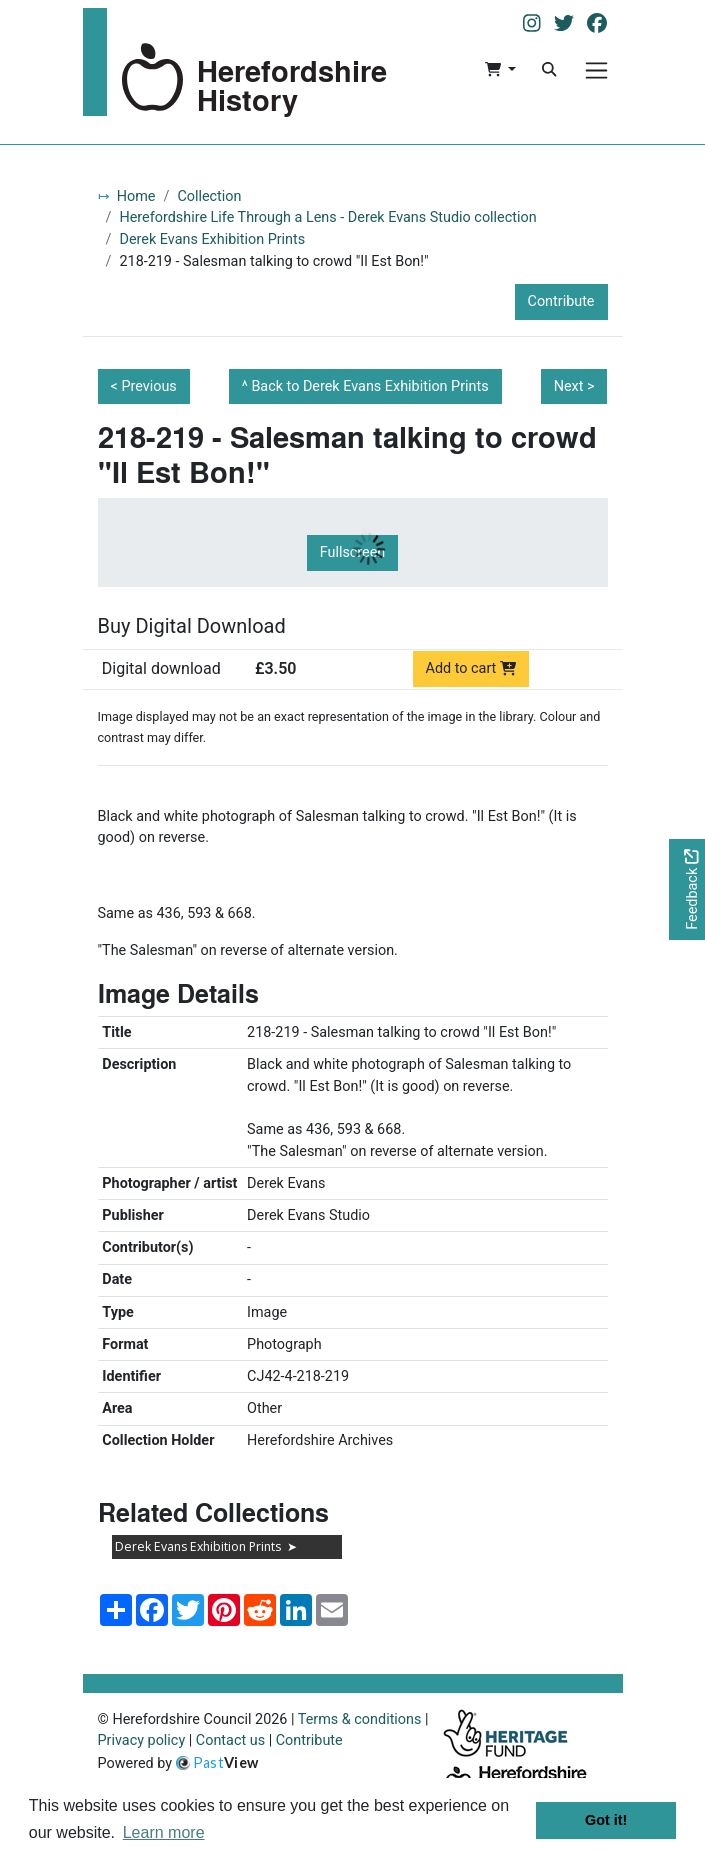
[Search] (549, 70)
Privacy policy (142, 1740)
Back (369, 386)
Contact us (230, 1740)
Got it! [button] (606, 1820)
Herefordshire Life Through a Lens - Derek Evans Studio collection (327, 217)
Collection (209, 196)
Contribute (561, 301)
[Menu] (596, 70)
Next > (574, 386)
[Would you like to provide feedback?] (687, 889)
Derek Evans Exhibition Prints (212, 239)
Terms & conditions (360, 1719)
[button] (500, 70)
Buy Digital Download (192, 626)
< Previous (144, 386)
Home (136, 196)
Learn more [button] (164, 1832)
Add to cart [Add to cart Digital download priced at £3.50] (471, 668)
